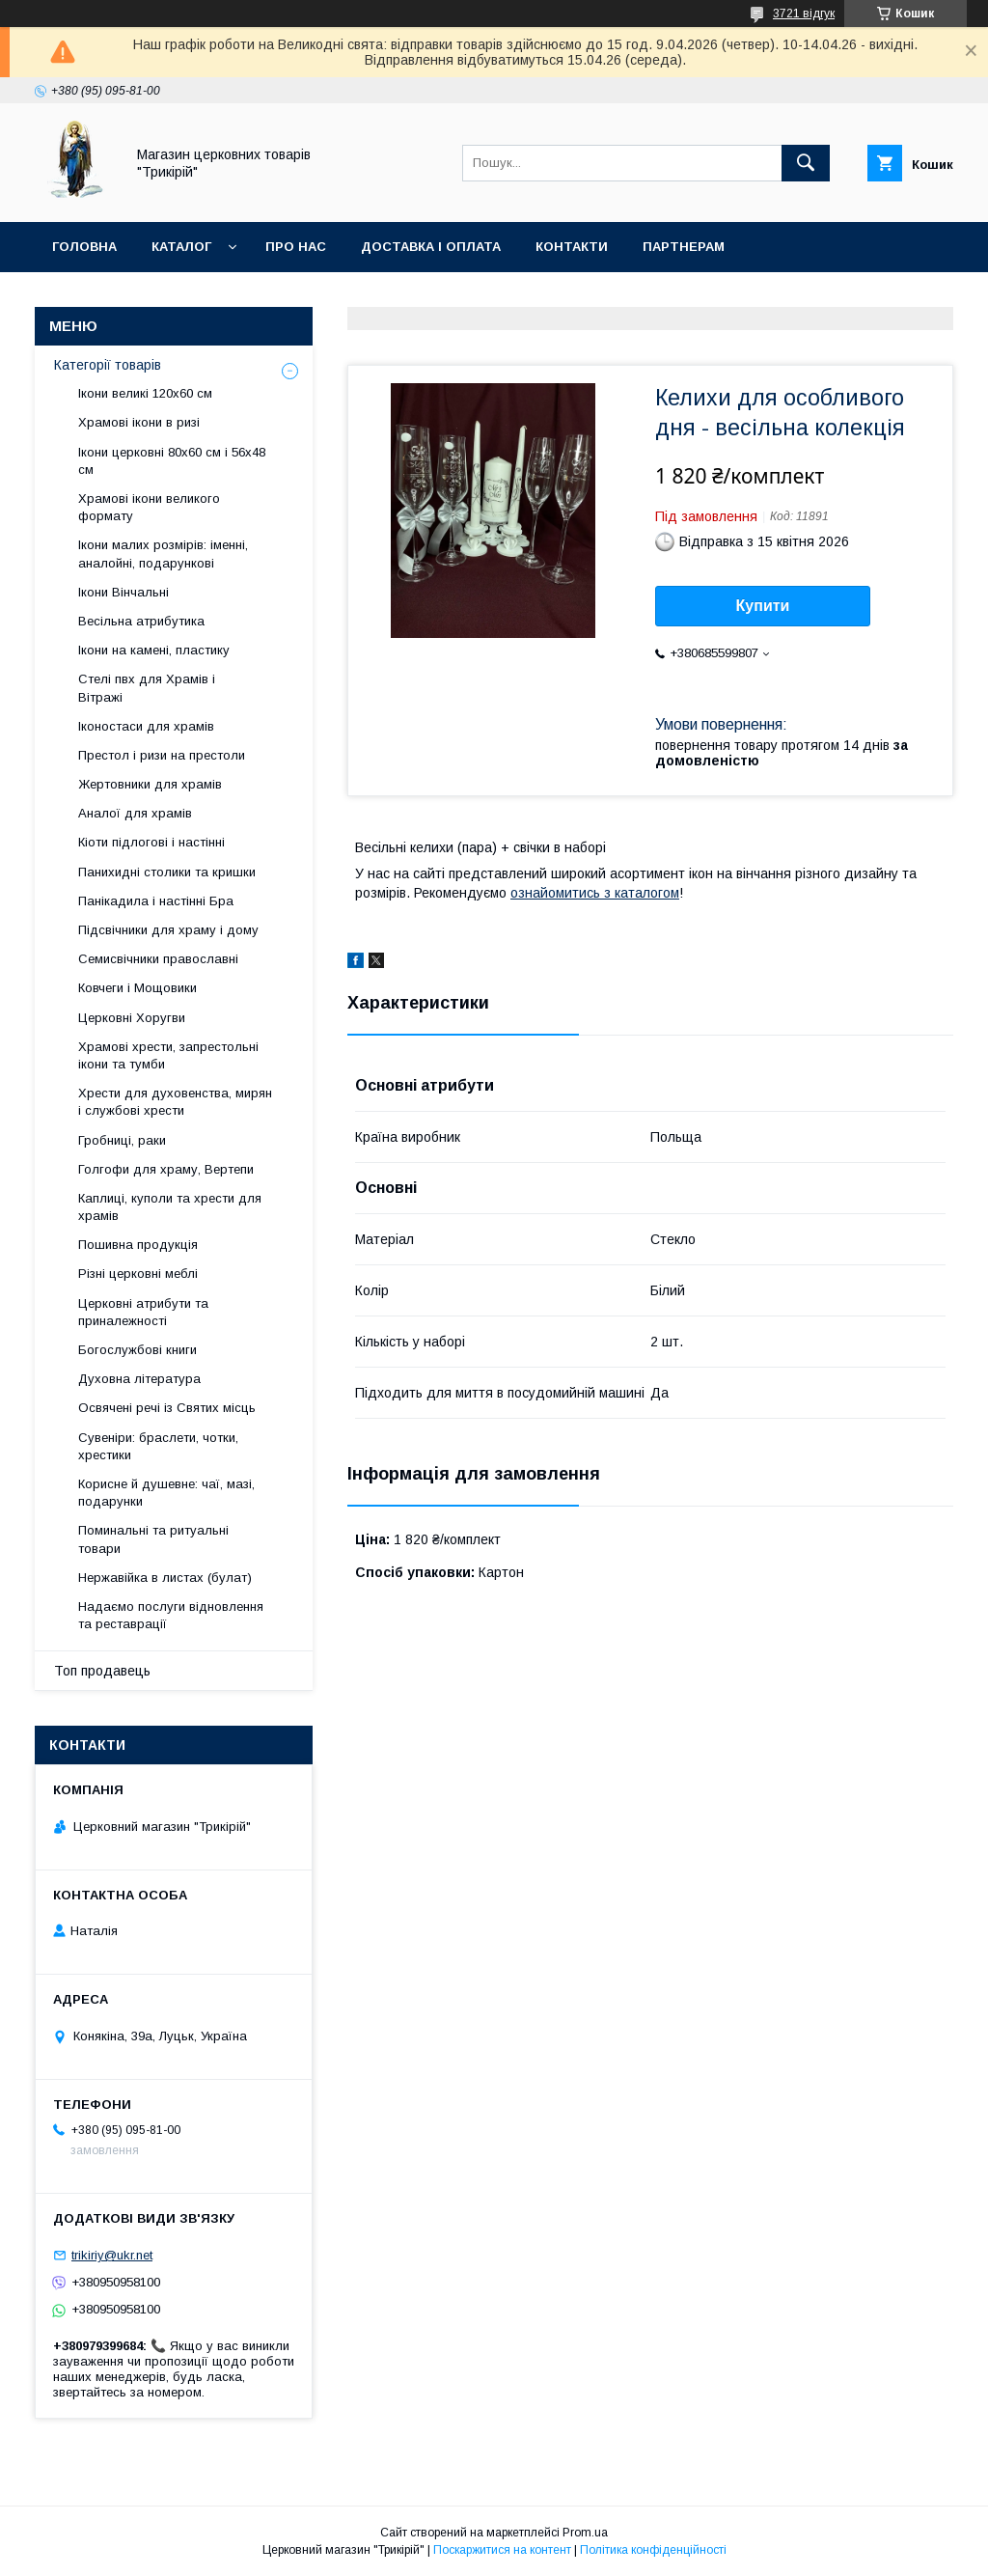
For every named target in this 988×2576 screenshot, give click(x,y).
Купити (763, 605)
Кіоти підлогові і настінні (151, 842)
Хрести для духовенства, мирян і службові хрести (175, 1102)
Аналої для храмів (135, 813)
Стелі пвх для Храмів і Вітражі (146, 688)
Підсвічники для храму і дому (168, 930)
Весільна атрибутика (141, 621)
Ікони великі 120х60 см (145, 393)
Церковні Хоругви (131, 1018)
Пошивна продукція (138, 1244)
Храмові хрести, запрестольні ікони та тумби (168, 1055)
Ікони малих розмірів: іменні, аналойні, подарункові (163, 553)
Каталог (181, 246)
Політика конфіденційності (653, 2550)
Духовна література (139, 1378)
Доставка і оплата (431, 246)
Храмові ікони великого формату (149, 507)
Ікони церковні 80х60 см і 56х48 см (171, 461)
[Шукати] (806, 163)
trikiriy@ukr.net (111, 2255)
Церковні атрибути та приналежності (143, 1312)
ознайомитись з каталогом (594, 892)
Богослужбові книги (137, 1350)
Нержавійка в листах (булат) (165, 1577)
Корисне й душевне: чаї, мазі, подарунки (166, 1493)
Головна (84, 246)
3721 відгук (804, 13)
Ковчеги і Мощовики (137, 988)
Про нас (295, 246)
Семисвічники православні (158, 959)
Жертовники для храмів (150, 784)
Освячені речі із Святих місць (167, 1407)
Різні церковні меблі (138, 1273)
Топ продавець (102, 1670)
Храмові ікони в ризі (139, 422)
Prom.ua (585, 2532)
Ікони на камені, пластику (154, 650)
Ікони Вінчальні (123, 592)
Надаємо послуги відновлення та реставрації (170, 1615)
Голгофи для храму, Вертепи (166, 1169)
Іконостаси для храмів (146, 726)
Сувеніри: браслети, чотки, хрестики (158, 1446)
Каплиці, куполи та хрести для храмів (169, 1207)
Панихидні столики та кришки (167, 872)
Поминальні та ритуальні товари (153, 1539)
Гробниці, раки (122, 1140)
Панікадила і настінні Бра (155, 901)
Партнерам (684, 246)
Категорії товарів (107, 365)
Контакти (571, 246)
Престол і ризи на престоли (161, 755)
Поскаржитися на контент (502, 2550)
